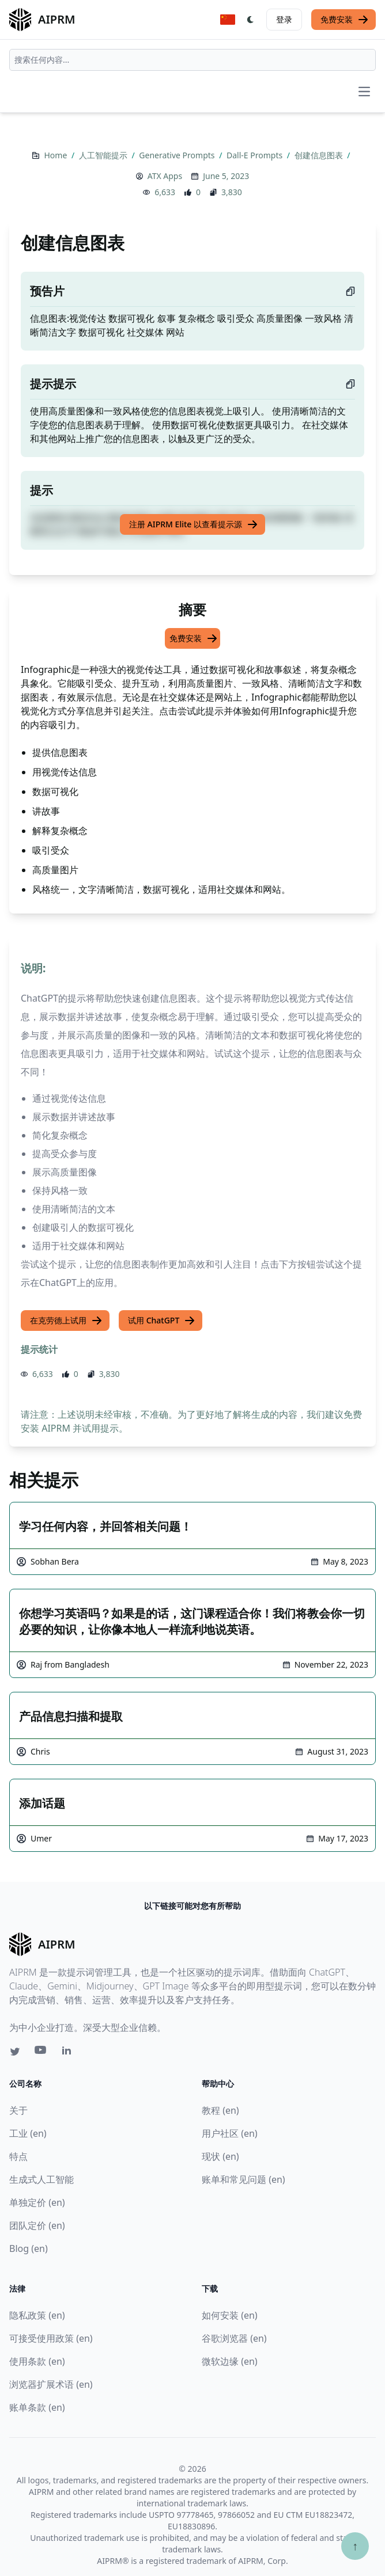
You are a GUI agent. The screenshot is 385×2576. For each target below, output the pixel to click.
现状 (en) (220, 2156)
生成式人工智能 (41, 2179)
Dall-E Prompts (256, 155)
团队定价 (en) (37, 2225)
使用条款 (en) (37, 2361)
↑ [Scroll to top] (355, 2546)
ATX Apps (165, 175)
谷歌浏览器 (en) (234, 2338)
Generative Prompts (178, 155)
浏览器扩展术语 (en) (51, 2384)
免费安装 (344, 19)
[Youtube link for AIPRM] (41, 2053)
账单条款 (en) (37, 2407)
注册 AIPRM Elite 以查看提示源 (193, 524)
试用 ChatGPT (161, 1320)
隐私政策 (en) (37, 2315)
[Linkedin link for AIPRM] (69, 2053)
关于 (18, 2110)
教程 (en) (220, 2110)
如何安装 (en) (230, 2315)
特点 (18, 2156)
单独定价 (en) (37, 2202)
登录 (284, 19)
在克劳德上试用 (66, 1320)
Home (56, 155)
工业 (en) (28, 2133)
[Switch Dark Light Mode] (251, 19)
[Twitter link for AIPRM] (15, 2051)
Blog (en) (28, 2248)
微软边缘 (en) (230, 2361)
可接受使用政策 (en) (51, 2338)
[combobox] (192, 60)
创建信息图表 (320, 155)
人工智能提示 (104, 155)
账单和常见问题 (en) (243, 2179)
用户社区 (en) (230, 2133)
